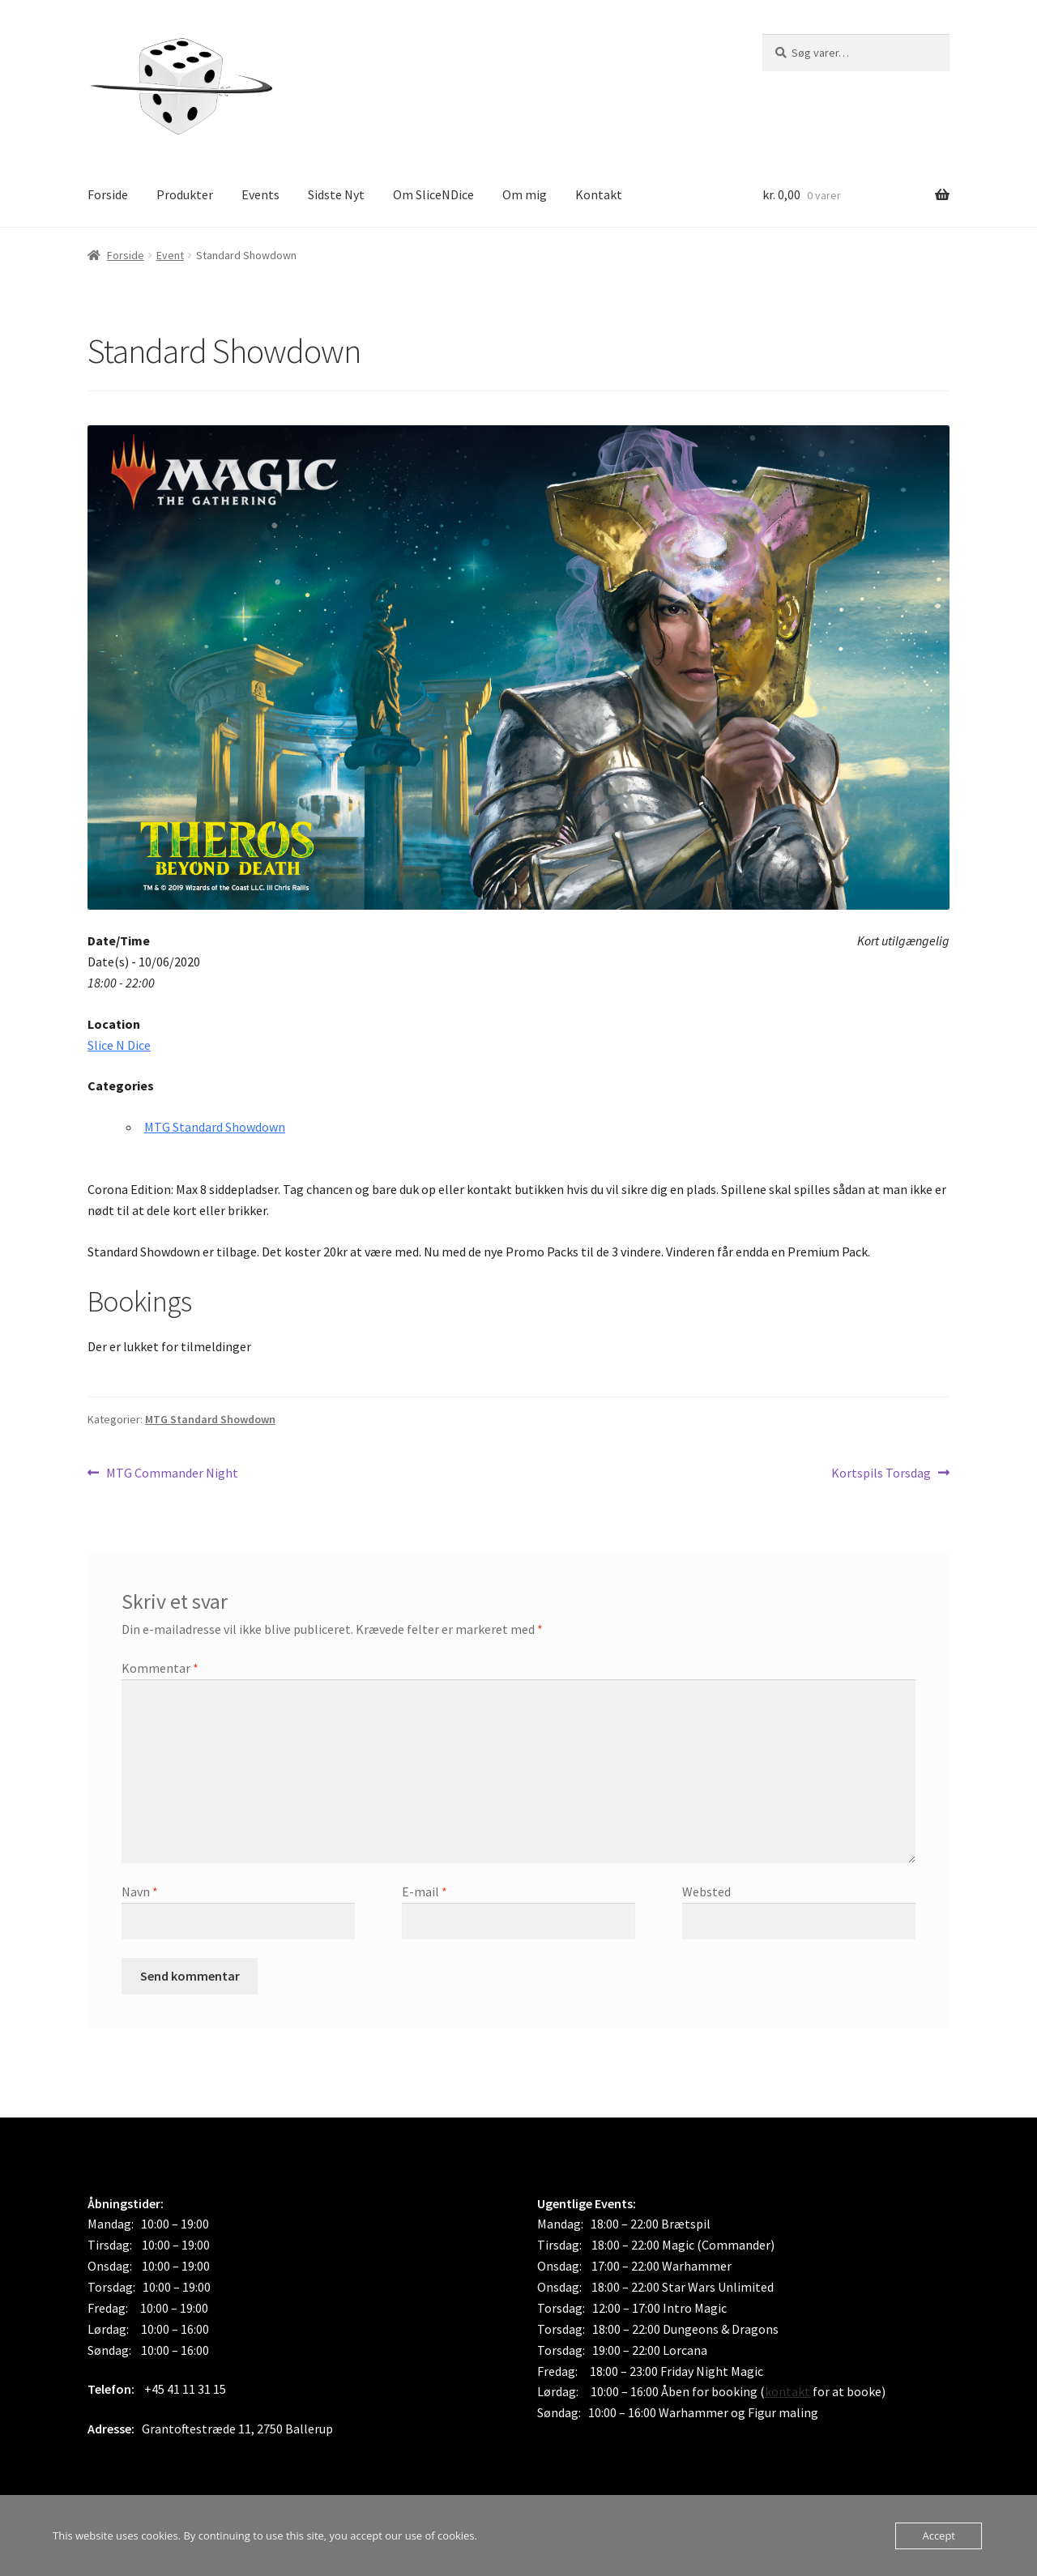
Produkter (184, 194)
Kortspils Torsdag (881, 1473)
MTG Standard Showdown (214, 1127)
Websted (706, 1891)
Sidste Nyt (336, 194)
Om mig (524, 194)
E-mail (424, 1891)
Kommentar (160, 1668)
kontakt (787, 2391)
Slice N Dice (119, 1045)
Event (170, 255)
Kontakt (598, 194)
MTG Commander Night (171, 1473)
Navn (140, 1891)
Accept (938, 2535)
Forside (107, 194)
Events (260, 194)
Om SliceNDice (433, 194)
